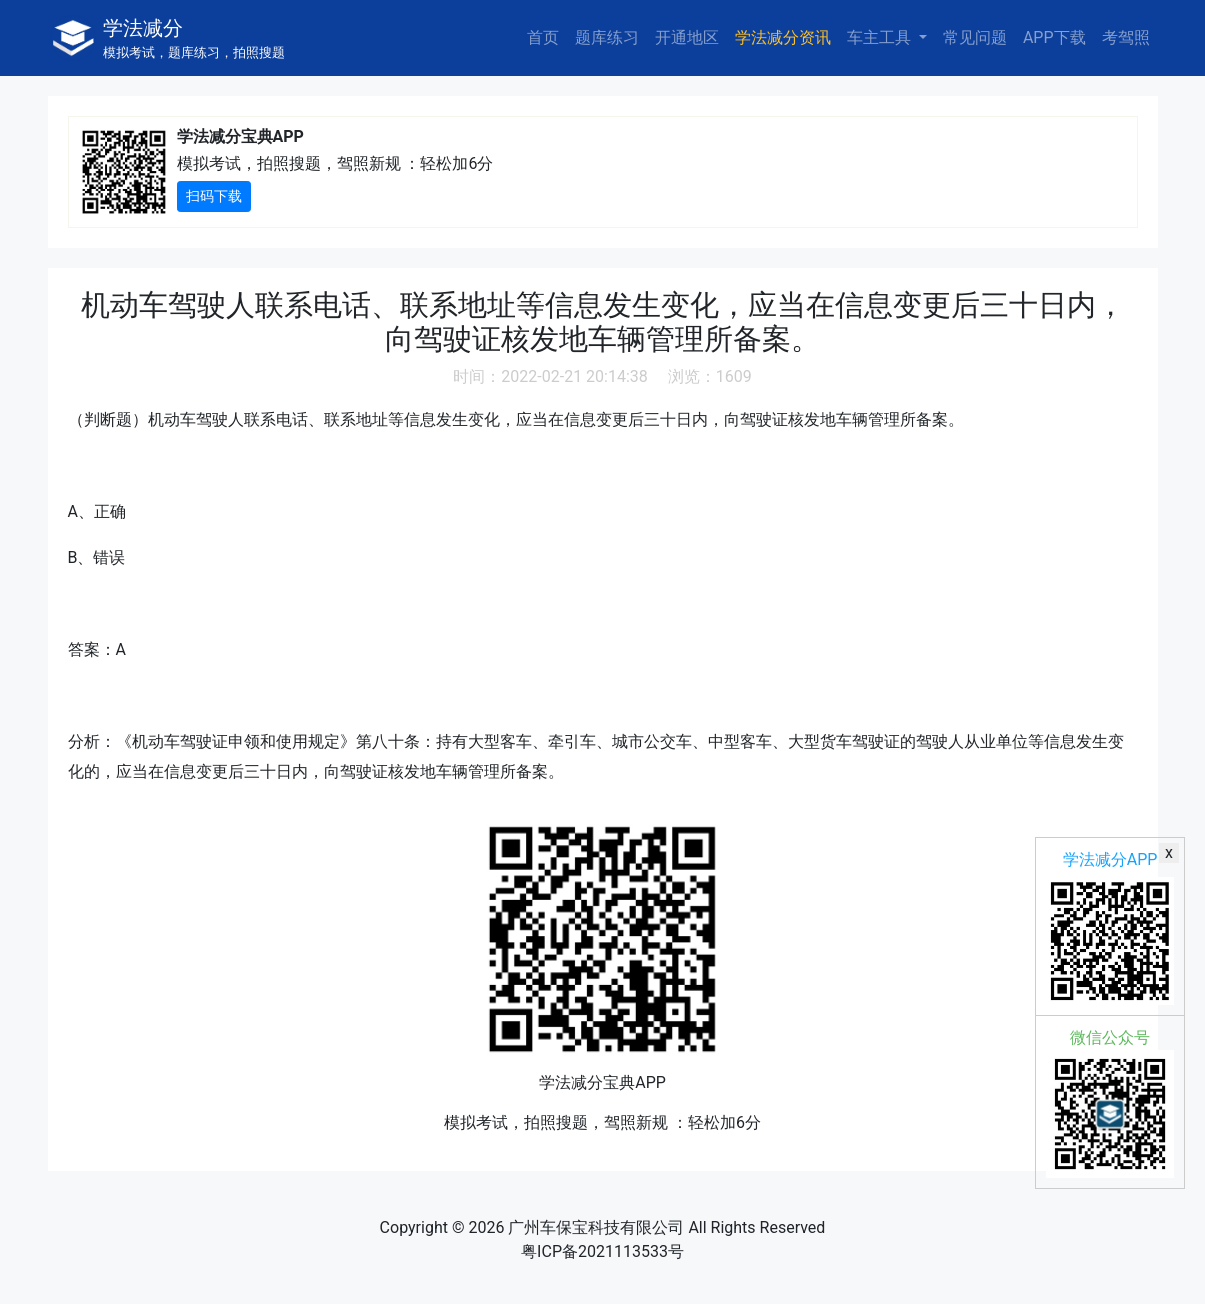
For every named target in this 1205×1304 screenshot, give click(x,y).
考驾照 (1126, 37)
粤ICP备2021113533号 (602, 1251)
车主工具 (881, 37)
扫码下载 (214, 196)
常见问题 (975, 37)
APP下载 (1054, 37)
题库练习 (607, 37)
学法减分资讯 (783, 37)
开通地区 (687, 37)
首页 (543, 37)
